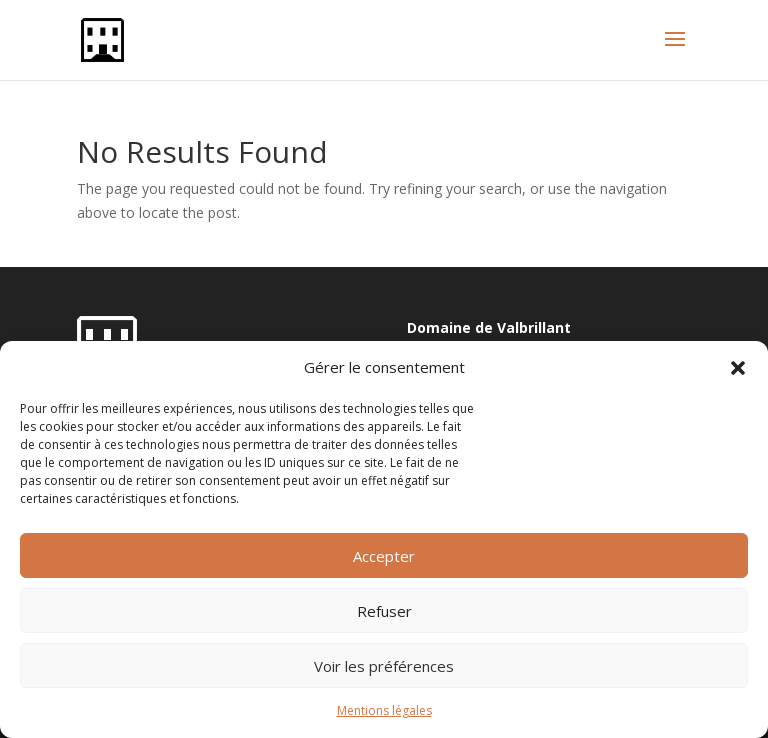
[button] (738, 368)
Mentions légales (384, 710)
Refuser (384, 611)
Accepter (384, 556)
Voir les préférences (384, 666)
